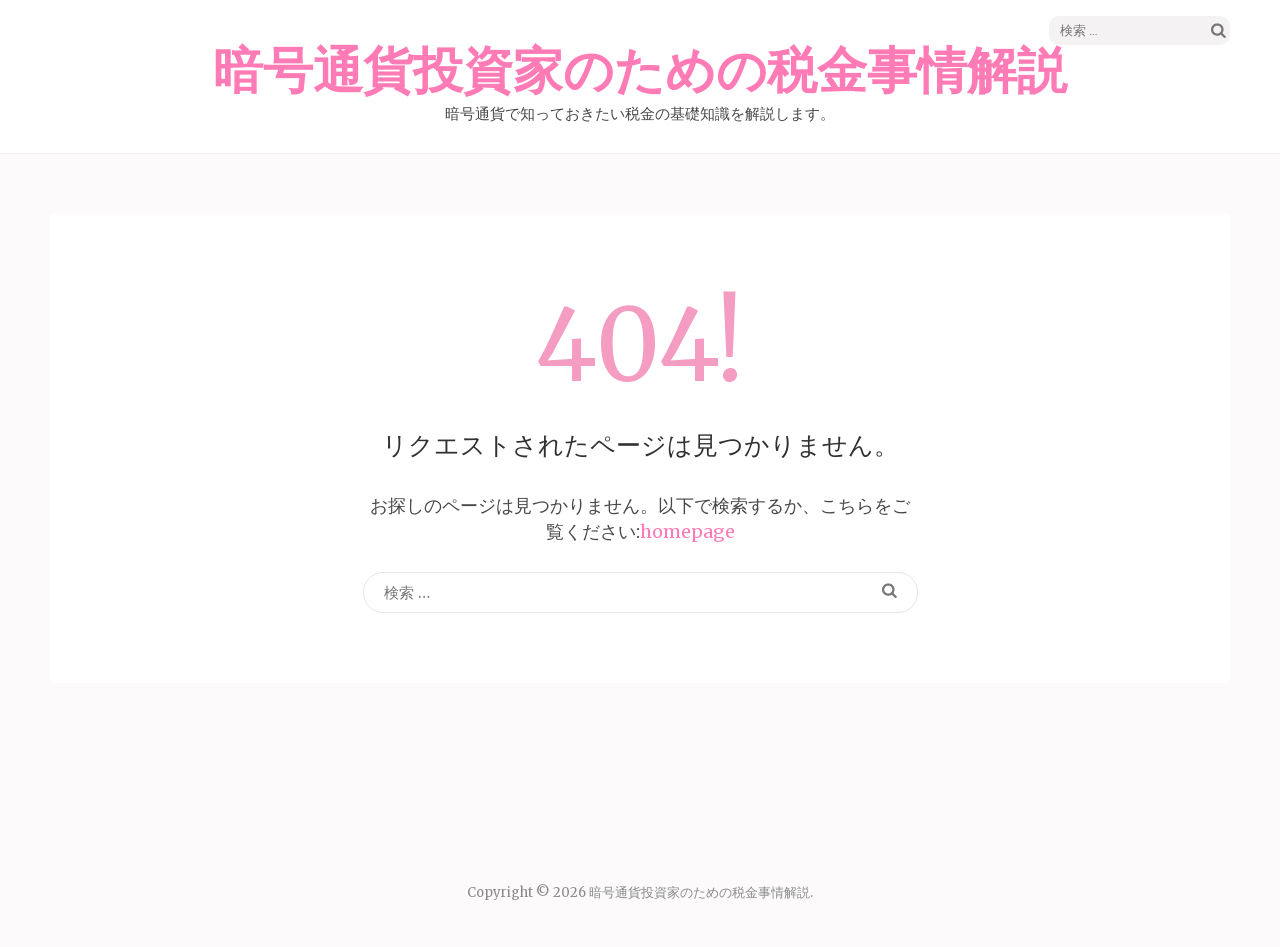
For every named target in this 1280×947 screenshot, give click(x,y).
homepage (687, 531)
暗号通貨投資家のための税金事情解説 (640, 72)
